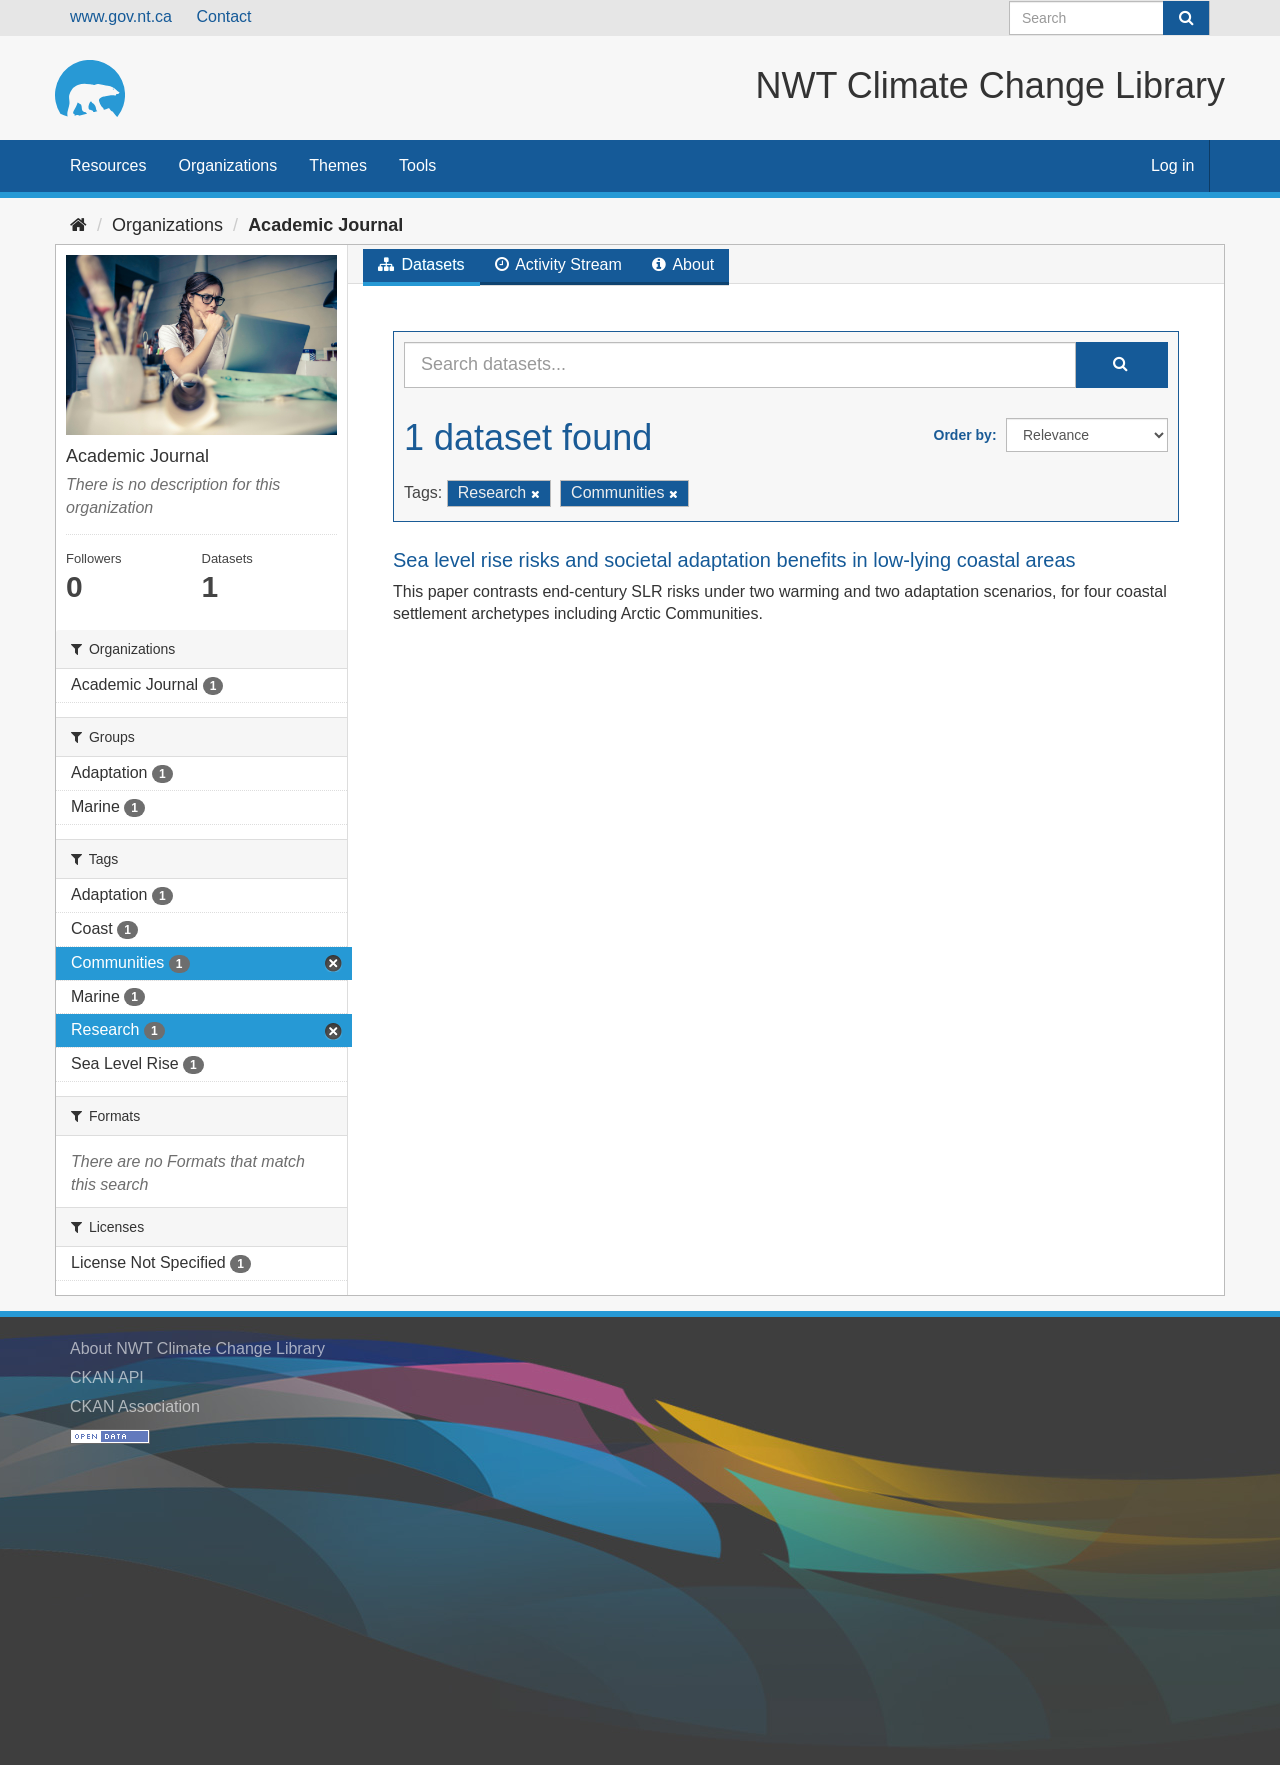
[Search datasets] (1109, 18)
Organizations (227, 165)
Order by (963, 435)
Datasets (421, 264)
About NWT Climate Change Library (197, 1348)
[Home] (78, 225)
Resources (108, 165)
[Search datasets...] (740, 365)
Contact (223, 16)
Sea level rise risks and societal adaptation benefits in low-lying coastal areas (734, 560)
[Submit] (1186, 18)
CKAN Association (135, 1406)
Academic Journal (325, 225)
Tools (417, 165)
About (683, 264)
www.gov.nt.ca (121, 16)
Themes (338, 165)
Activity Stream (558, 264)
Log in (1173, 165)
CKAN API (107, 1377)
